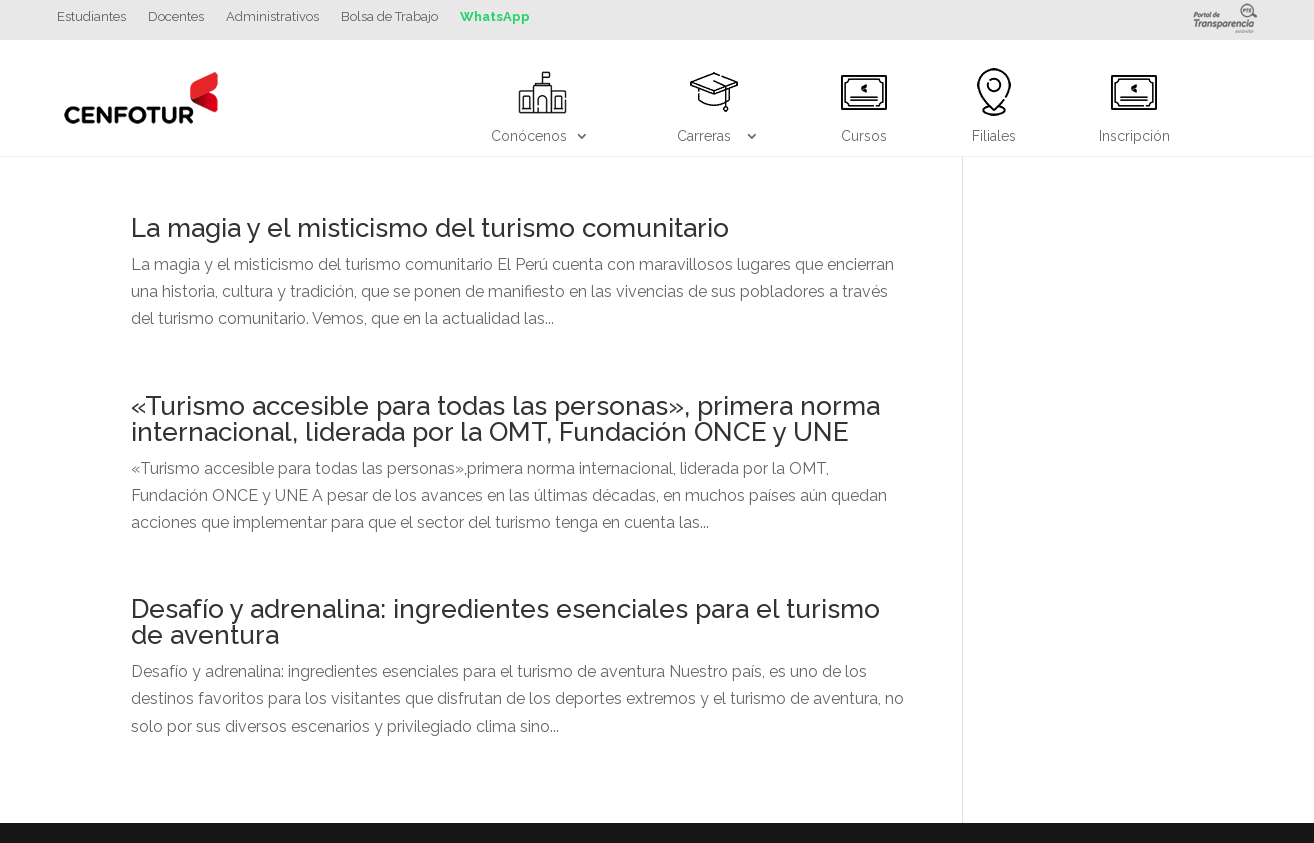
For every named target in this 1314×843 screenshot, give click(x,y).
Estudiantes (91, 17)
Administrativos (272, 17)
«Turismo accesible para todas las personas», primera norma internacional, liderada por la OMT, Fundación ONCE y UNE (505, 419)
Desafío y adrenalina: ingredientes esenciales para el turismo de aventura (505, 622)
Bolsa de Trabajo (389, 17)
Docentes (176, 17)
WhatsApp (495, 17)
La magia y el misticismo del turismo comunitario (430, 228)
